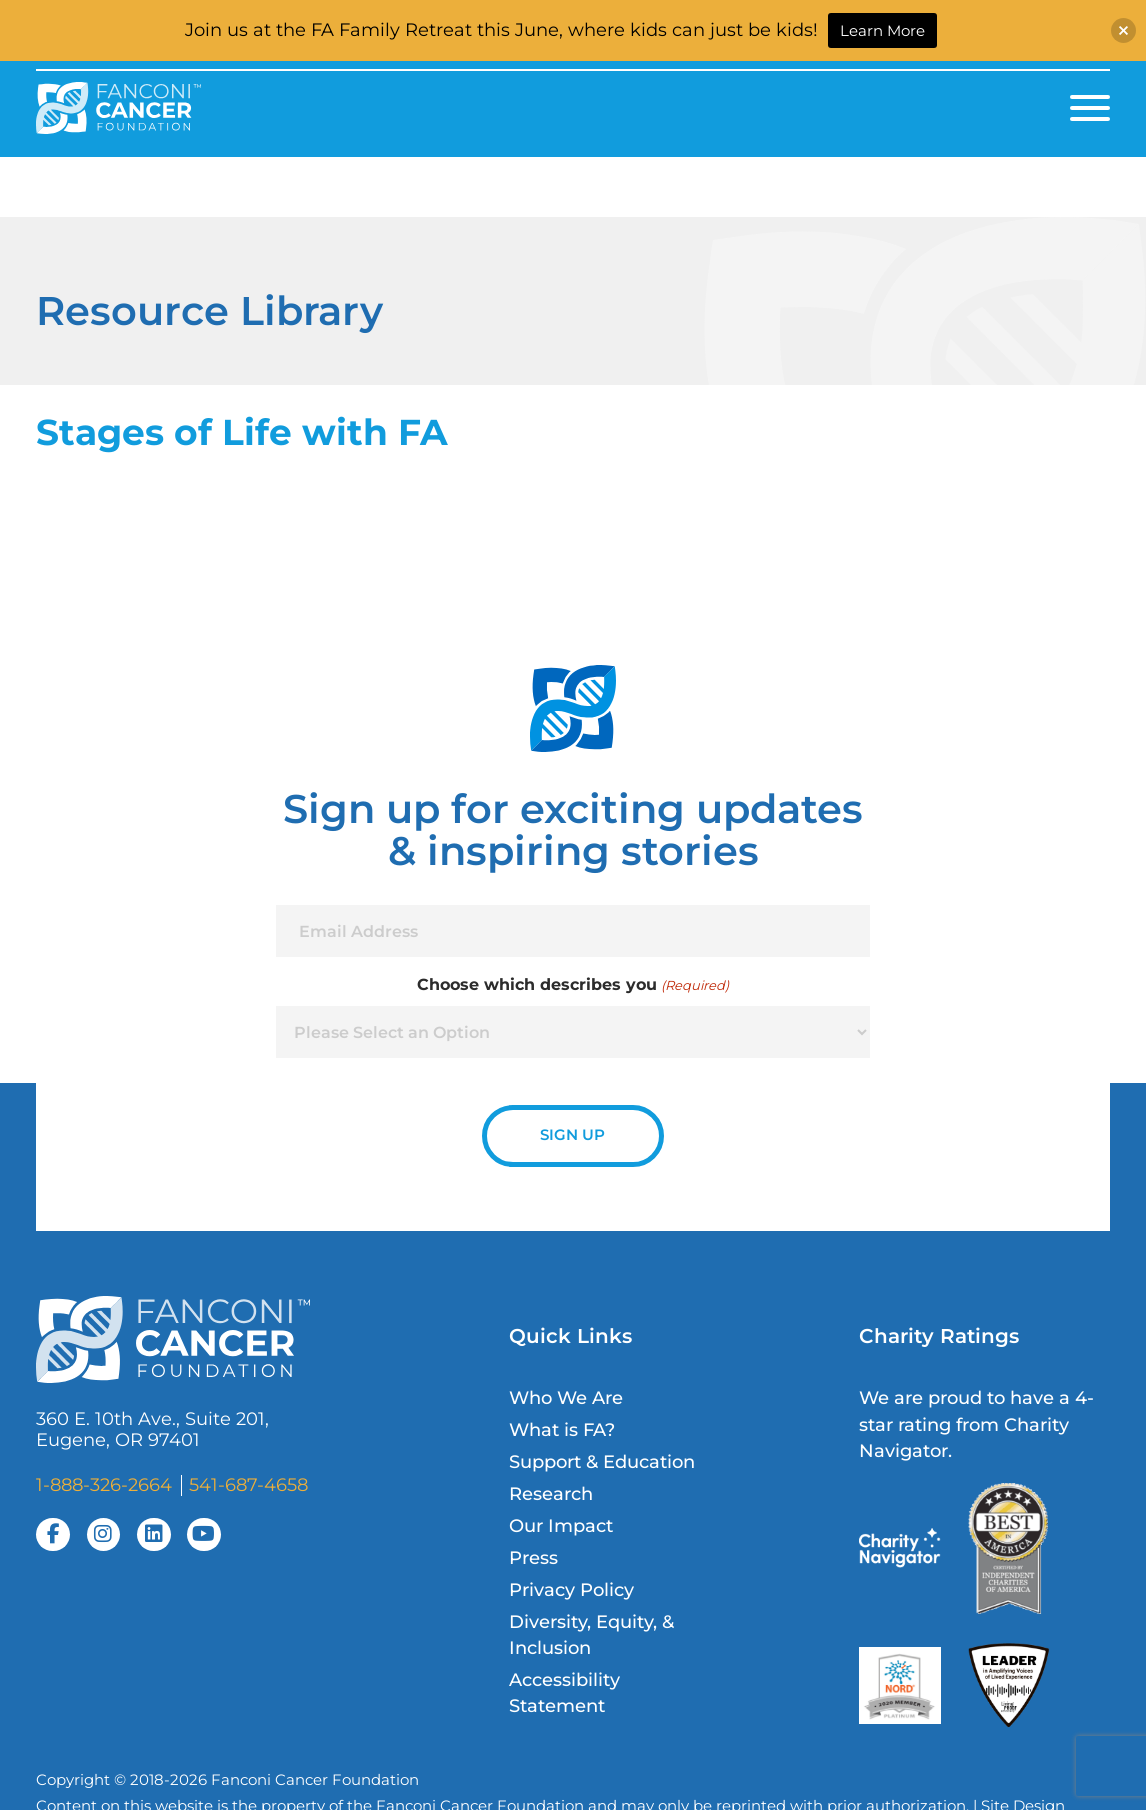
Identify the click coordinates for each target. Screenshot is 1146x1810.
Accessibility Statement (564, 1692)
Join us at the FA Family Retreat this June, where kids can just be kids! (501, 30)
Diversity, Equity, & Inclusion (591, 1634)
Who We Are (566, 1397)
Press (533, 1557)
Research (551, 1493)
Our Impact (561, 1525)
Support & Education (602, 1461)
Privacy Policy (571, 1589)
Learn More (882, 30)
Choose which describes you (572, 985)
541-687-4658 (248, 1484)
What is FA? (562, 1429)
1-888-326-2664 (104, 1484)
